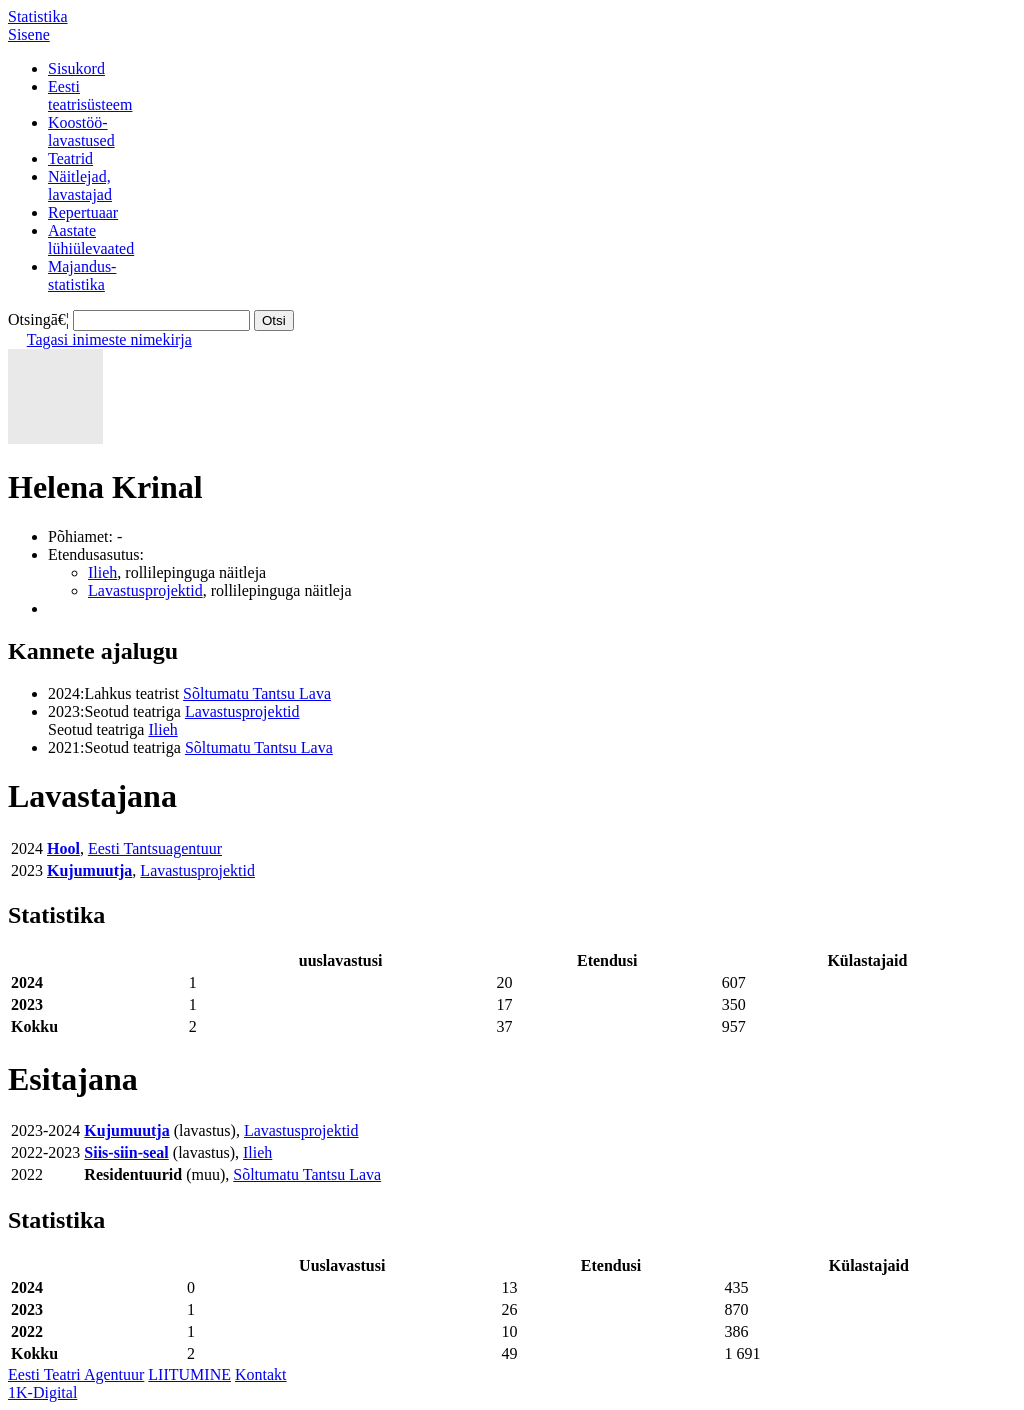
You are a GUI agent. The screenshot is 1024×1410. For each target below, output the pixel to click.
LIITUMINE (189, 1374)
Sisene (29, 34)
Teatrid (70, 158)
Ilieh (102, 572)
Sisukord (76, 68)
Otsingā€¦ (38, 319)
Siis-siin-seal (126, 1152)
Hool (63, 848)
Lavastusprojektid (145, 590)
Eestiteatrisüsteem (90, 95)
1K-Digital (42, 1392)
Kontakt (261, 1374)
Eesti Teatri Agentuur (76, 1374)
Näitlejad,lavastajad (80, 185)
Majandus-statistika (82, 275)
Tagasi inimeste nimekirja (109, 339)
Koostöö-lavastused (81, 131)
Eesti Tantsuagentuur (155, 848)
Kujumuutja (89, 870)
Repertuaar (83, 212)
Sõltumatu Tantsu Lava (257, 693)
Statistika (38, 16)
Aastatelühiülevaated (91, 239)
